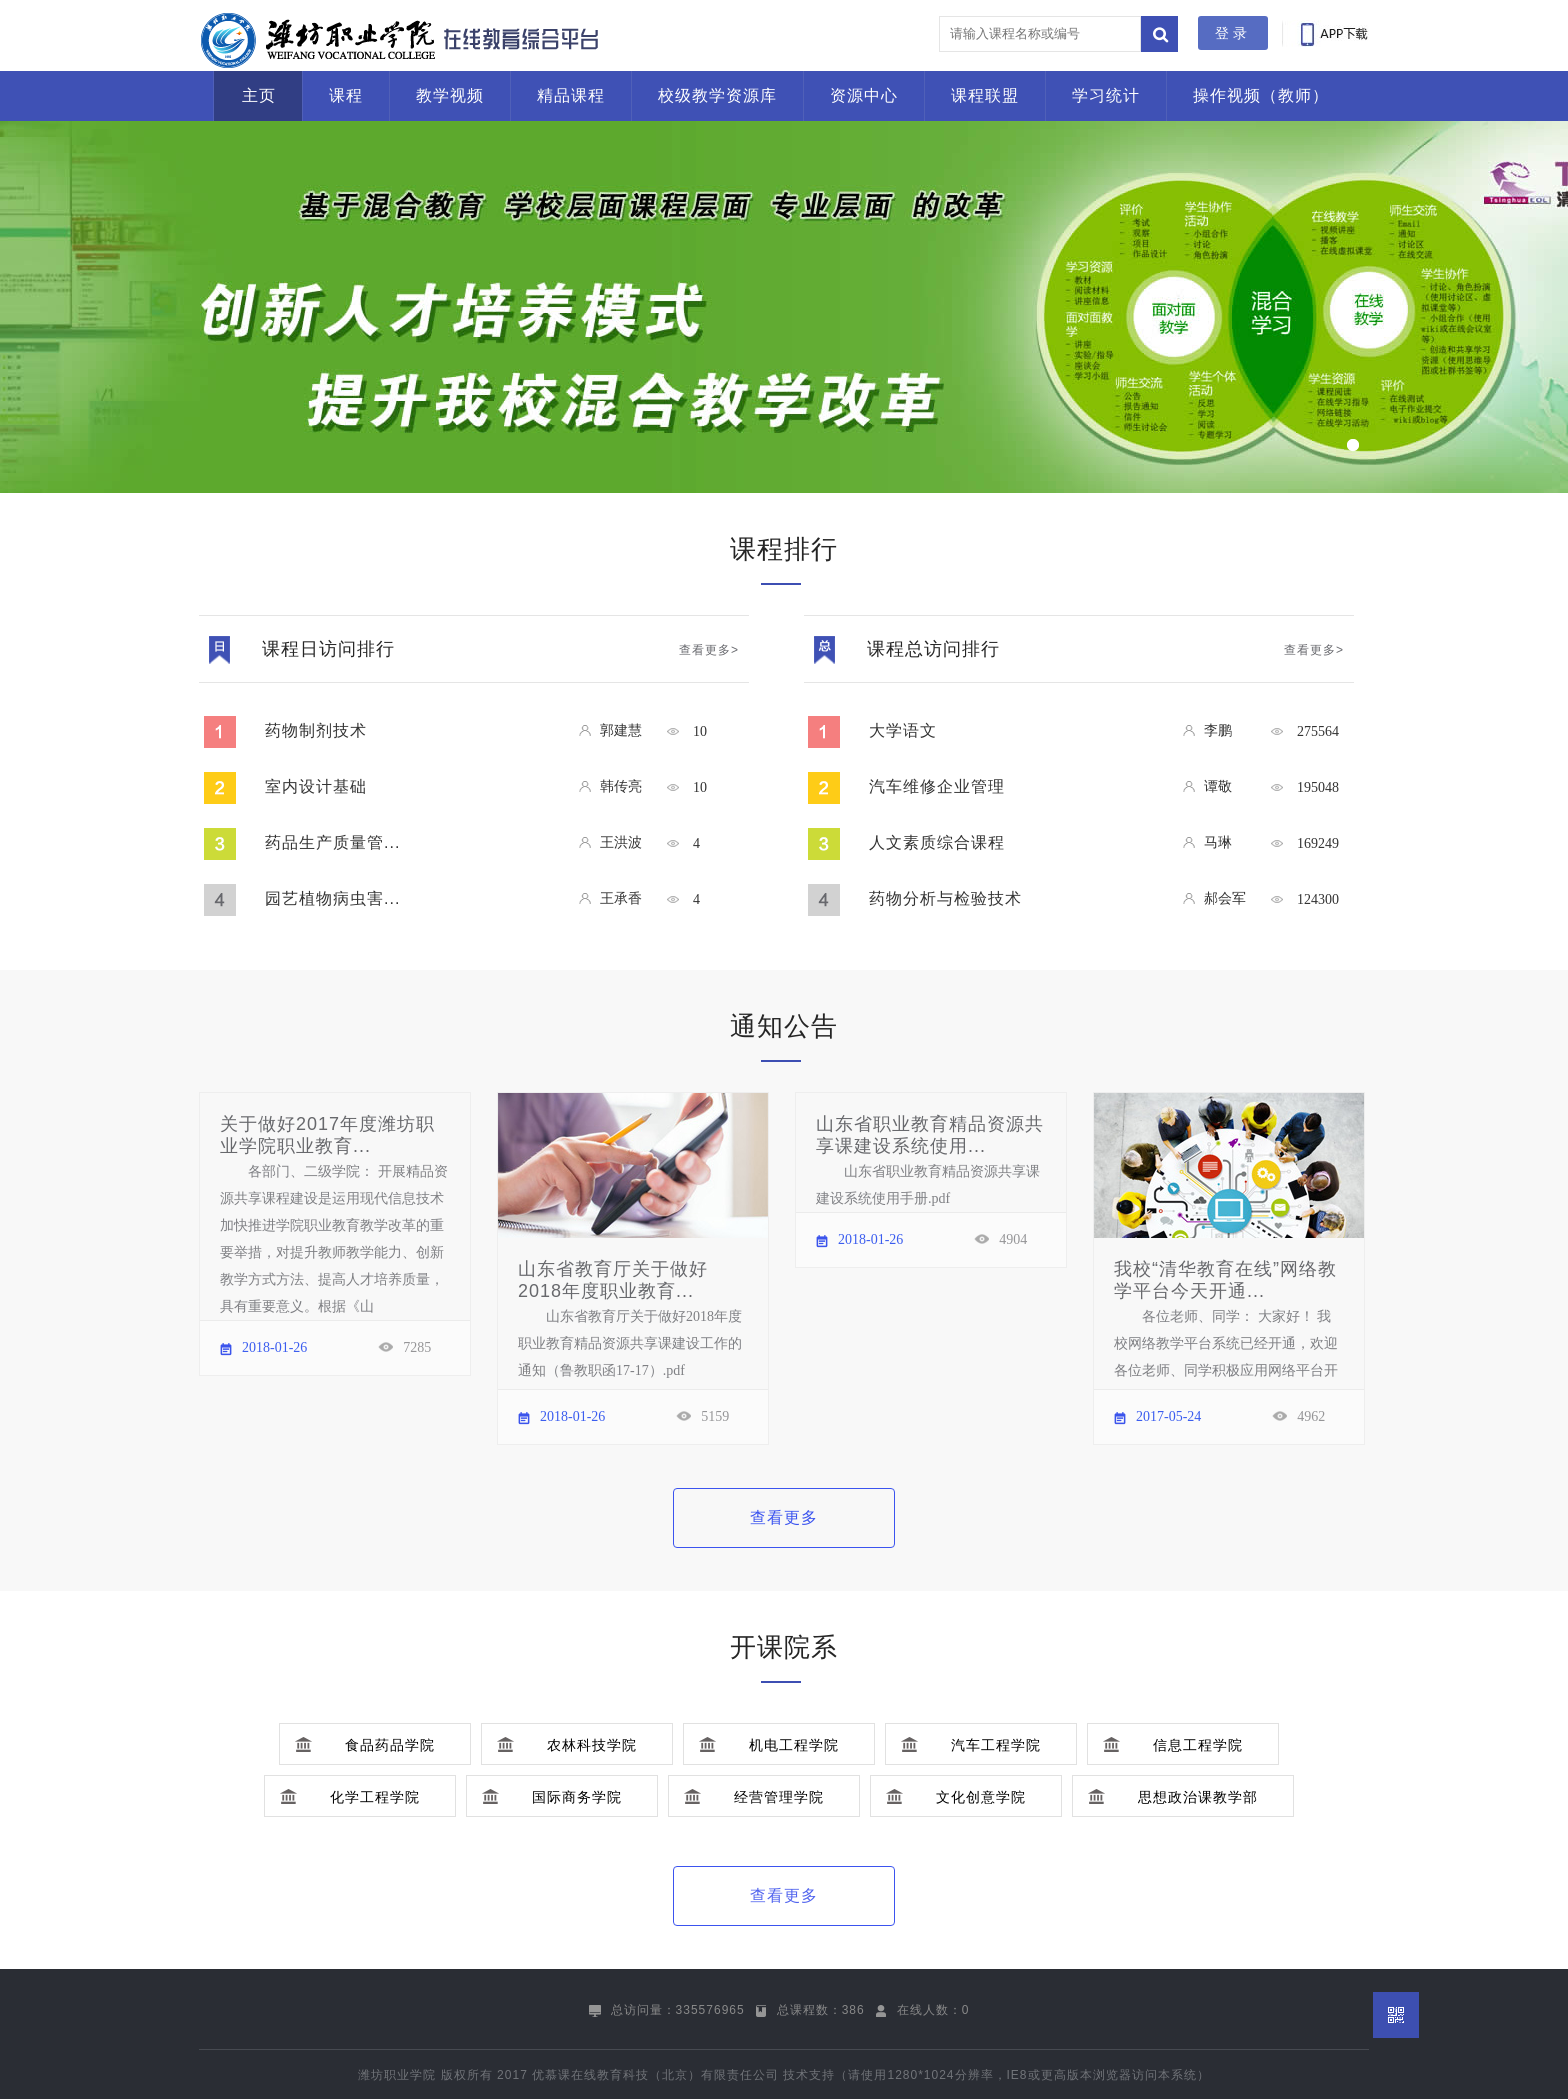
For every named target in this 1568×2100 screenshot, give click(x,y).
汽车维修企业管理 (937, 786)
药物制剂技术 (316, 730)
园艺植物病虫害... (332, 898)
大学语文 (903, 730)
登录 (1233, 33)
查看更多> (709, 650)
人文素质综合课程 (937, 842)
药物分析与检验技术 (945, 898)
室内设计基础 (316, 786)
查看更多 (784, 1517)
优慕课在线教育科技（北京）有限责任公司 (655, 2075)
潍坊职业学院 (397, 2075)
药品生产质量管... (332, 842)
